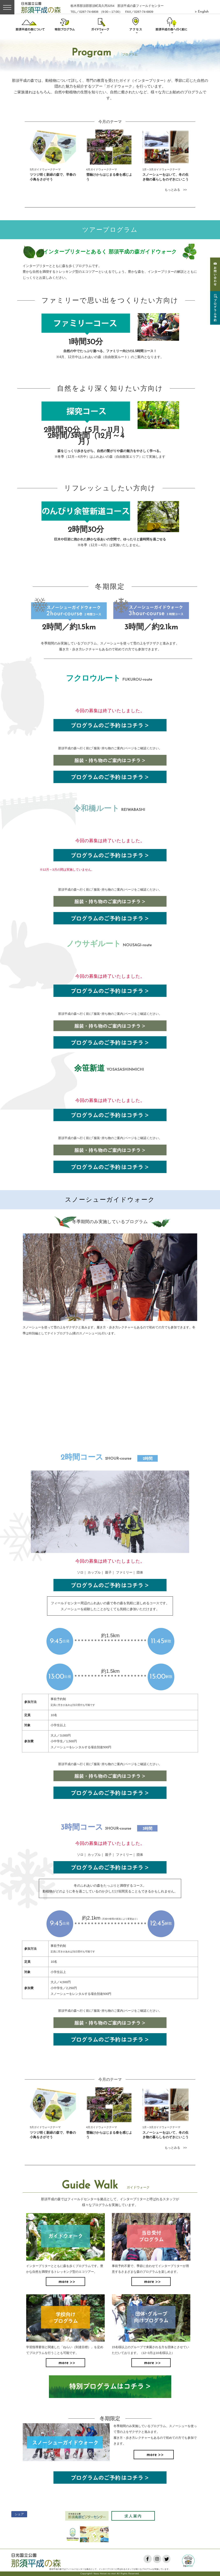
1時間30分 (86, 339)
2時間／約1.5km (69, 624)
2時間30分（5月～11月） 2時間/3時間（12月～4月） (86, 433)
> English (202, 11)
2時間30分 (86, 527)
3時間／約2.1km (151, 624)
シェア (19, 2514)
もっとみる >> (176, 189)
